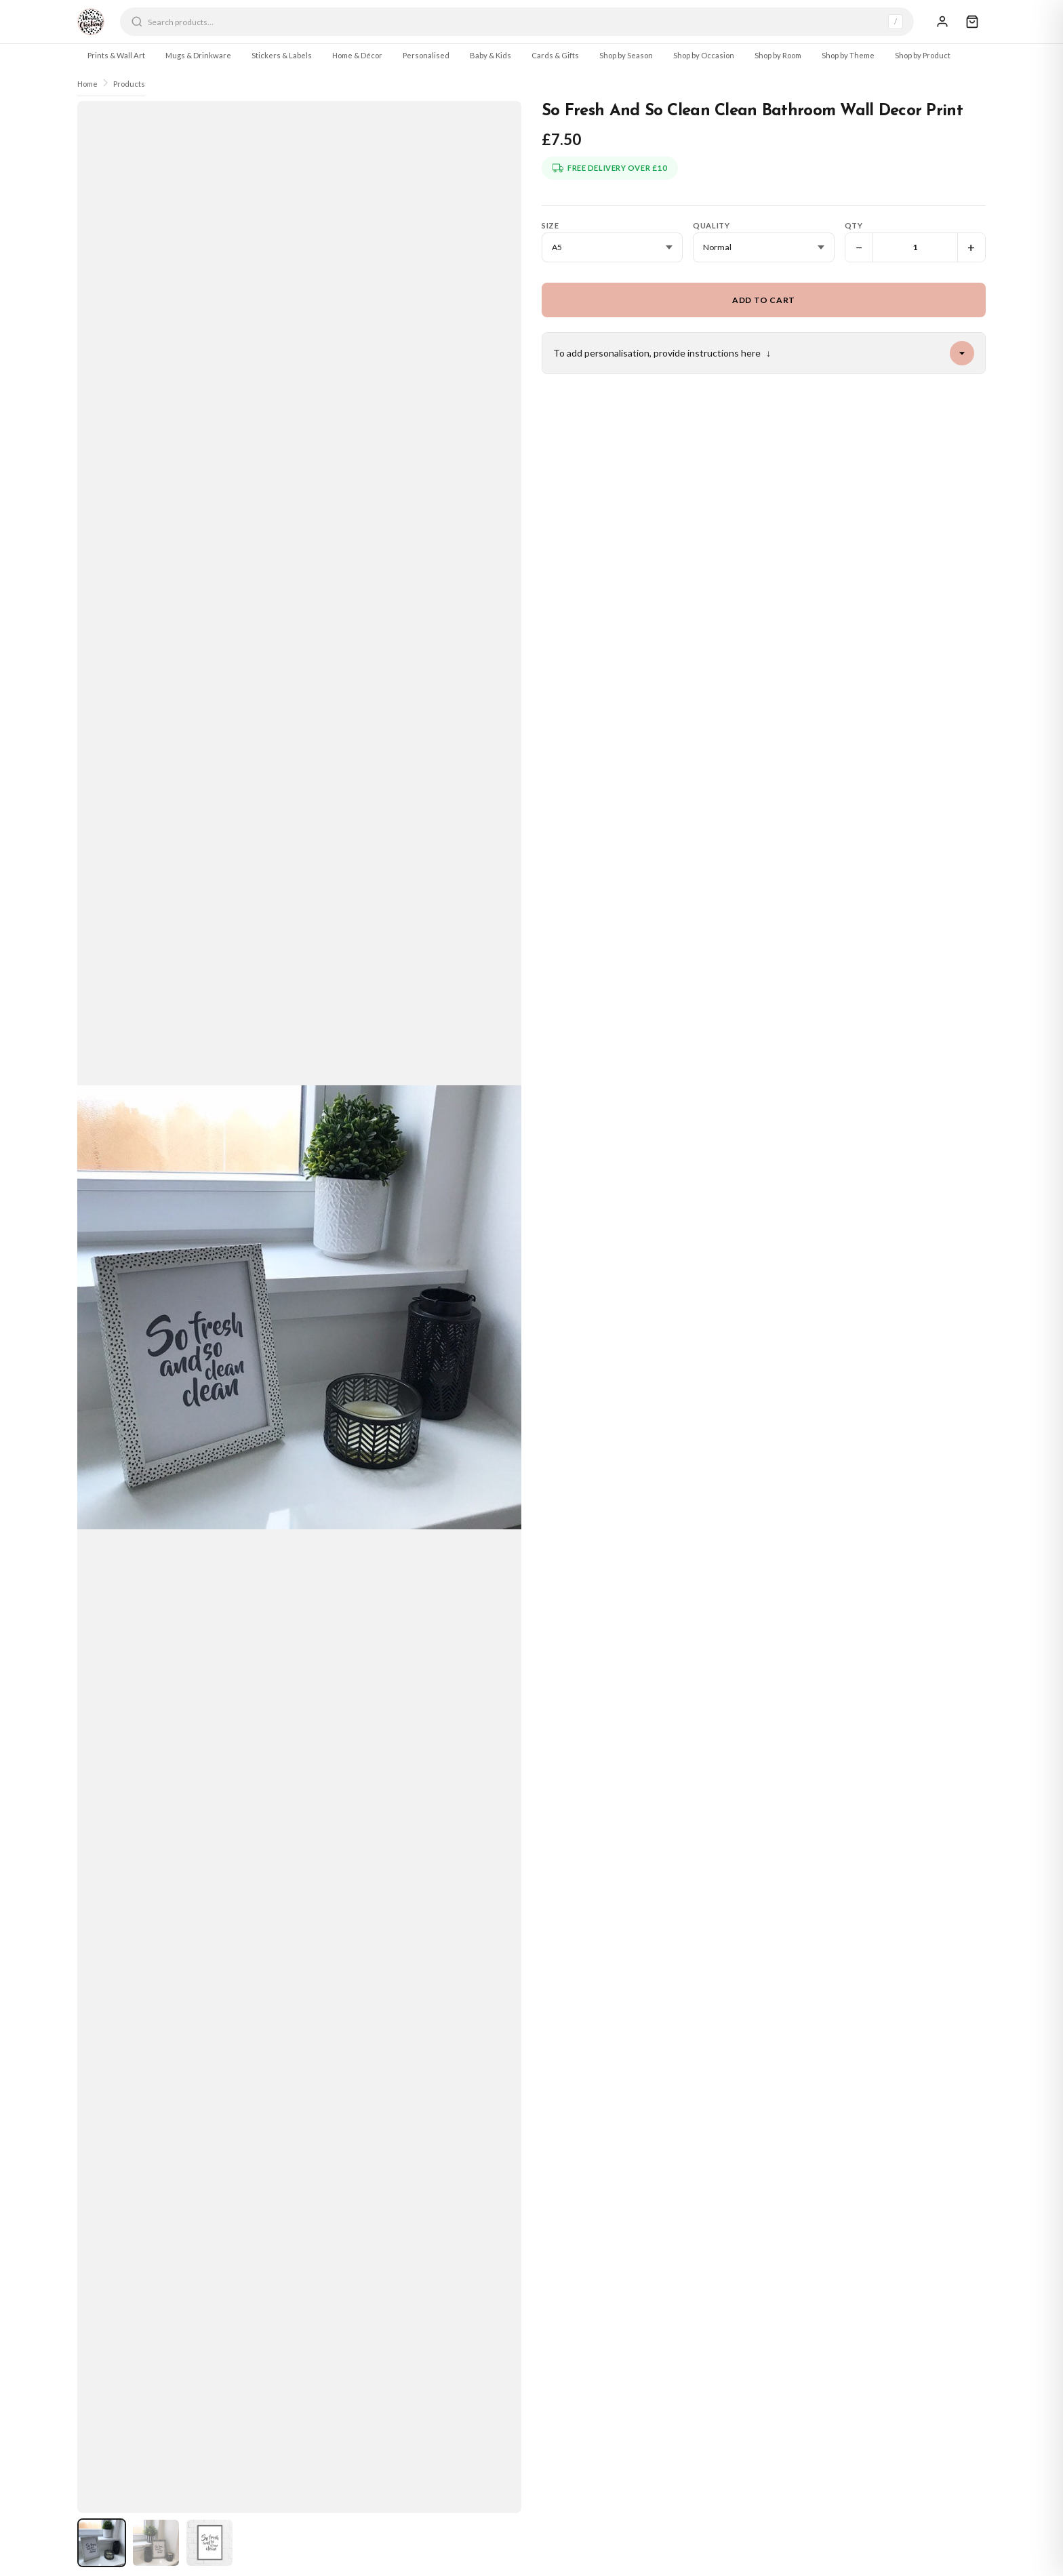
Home (87, 83)
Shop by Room (778, 55)
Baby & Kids (490, 55)
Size (550, 225)
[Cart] (972, 21)
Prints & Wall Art (116, 55)
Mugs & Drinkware (198, 55)
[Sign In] (942, 21)
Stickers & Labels (282, 55)
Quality (711, 225)
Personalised (426, 55)
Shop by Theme (848, 55)
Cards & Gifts (555, 55)
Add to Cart (763, 300)
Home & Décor (357, 55)
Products (129, 83)
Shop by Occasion (703, 55)
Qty (854, 225)
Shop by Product (922, 55)
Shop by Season (626, 55)
